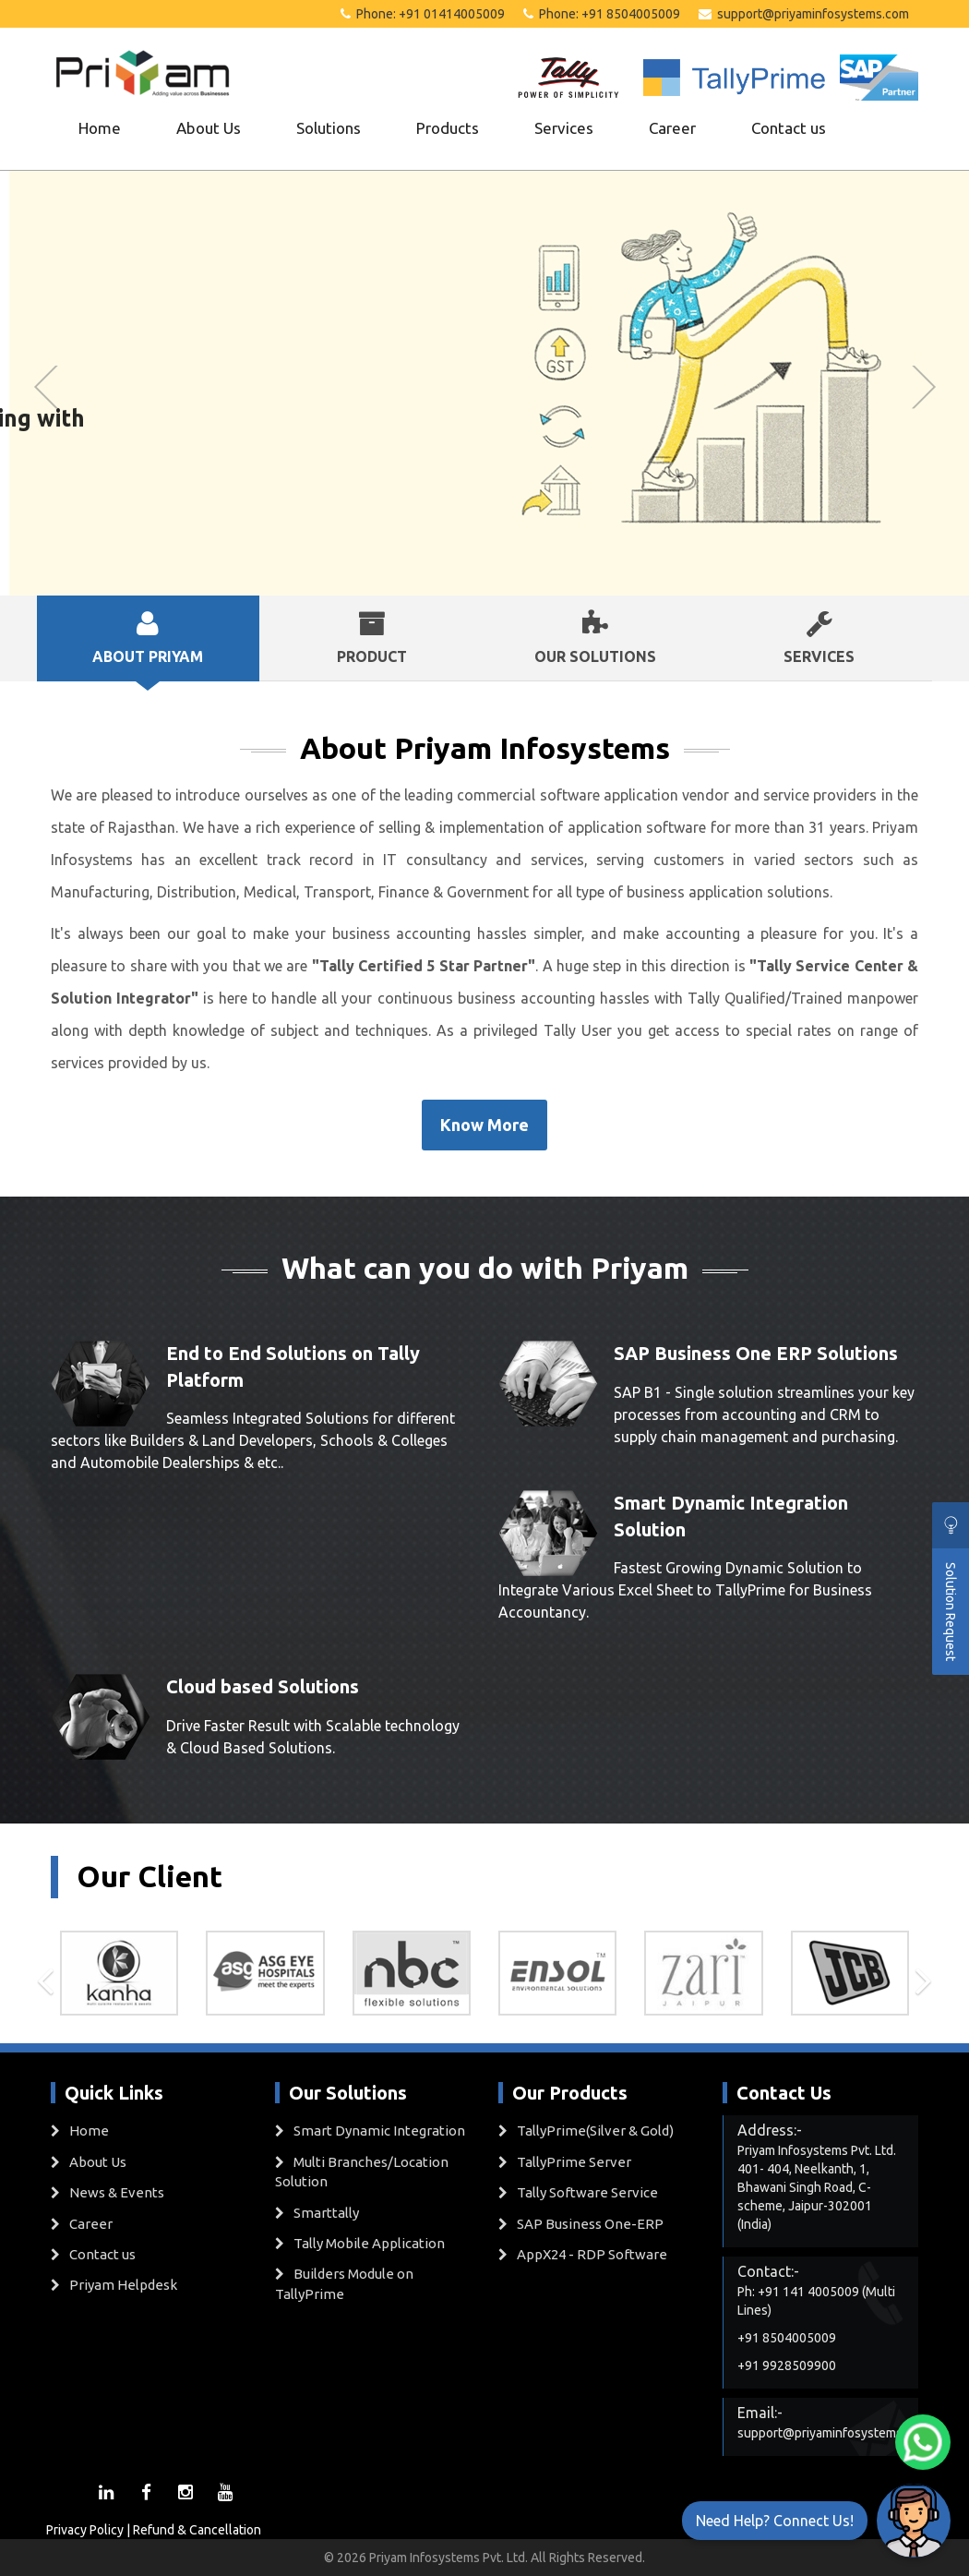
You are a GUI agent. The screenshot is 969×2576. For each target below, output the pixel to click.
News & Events (116, 2192)
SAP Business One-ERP (590, 2224)
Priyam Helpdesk (123, 2285)
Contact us (788, 128)
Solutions (328, 128)
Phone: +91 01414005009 (423, 13)
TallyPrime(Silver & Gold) (595, 2130)
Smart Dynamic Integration (379, 2130)
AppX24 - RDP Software (592, 2254)
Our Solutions (595, 637)
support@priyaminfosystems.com (804, 13)
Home (99, 128)
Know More (484, 1124)
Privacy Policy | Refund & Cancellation (153, 2529)
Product (372, 637)
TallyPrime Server (574, 2162)
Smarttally (326, 2213)
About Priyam (148, 637)
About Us (208, 128)
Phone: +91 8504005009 (601, 13)
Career (672, 128)
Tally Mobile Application (369, 2243)
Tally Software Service (587, 2192)
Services (563, 128)
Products (447, 128)
